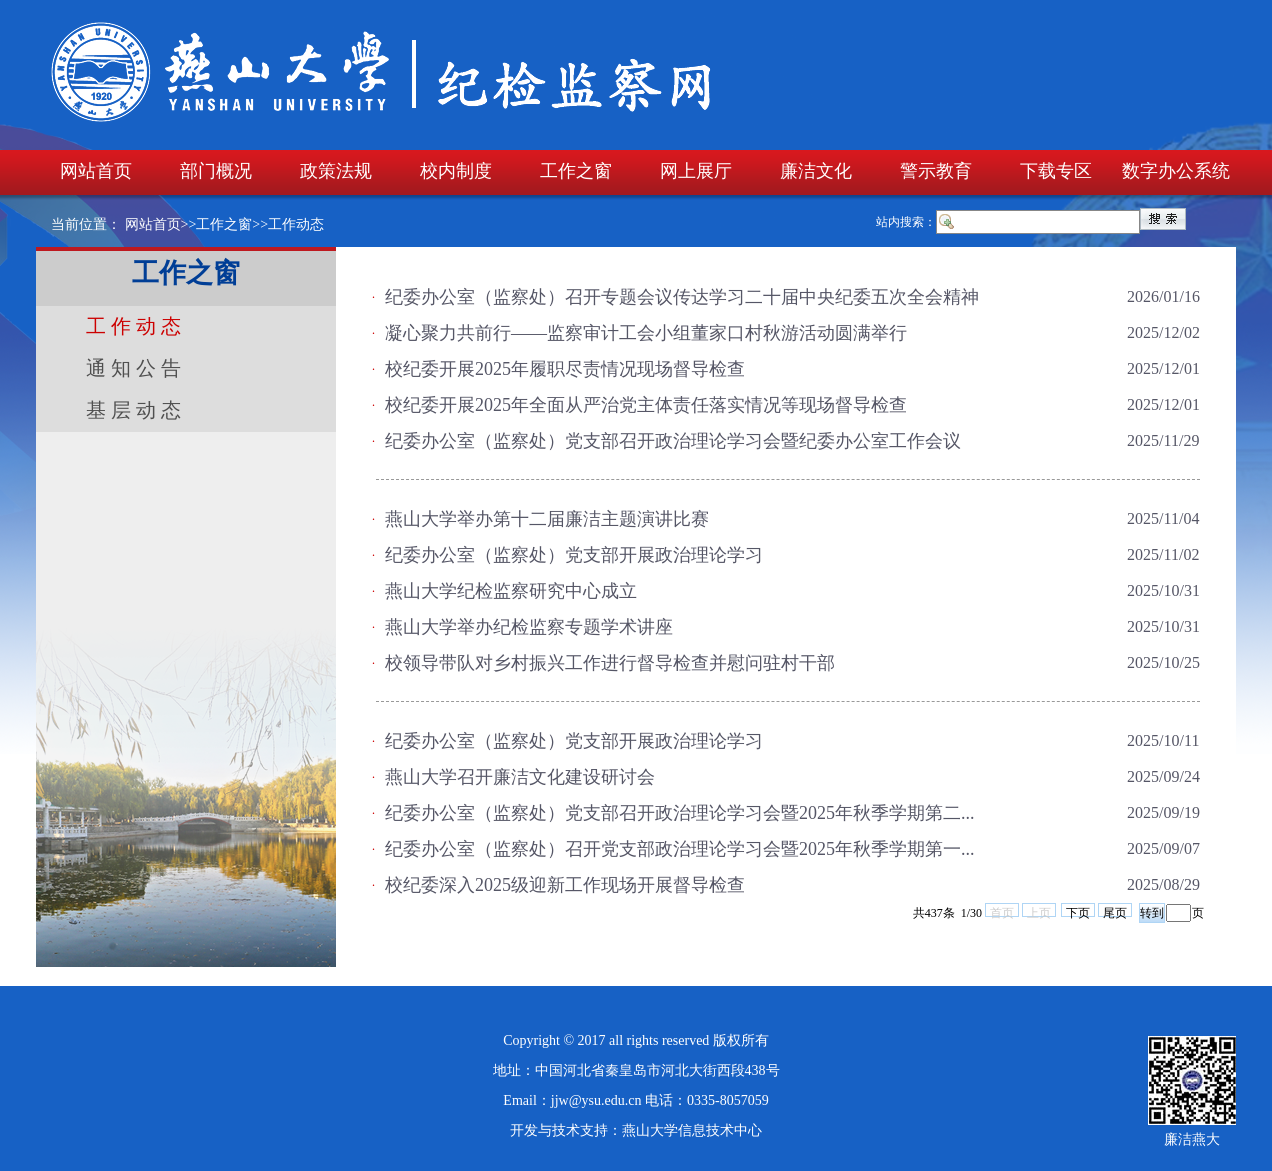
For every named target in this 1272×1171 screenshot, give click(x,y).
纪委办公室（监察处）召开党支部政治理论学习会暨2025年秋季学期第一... (680, 849)
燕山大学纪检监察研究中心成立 (511, 591)
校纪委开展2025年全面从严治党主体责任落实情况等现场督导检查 (646, 405)
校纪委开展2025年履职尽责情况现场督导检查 (565, 369)
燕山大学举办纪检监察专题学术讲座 (529, 627)
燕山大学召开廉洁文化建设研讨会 (520, 777)
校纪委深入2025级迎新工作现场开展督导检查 (565, 885)
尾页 (1115, 911)
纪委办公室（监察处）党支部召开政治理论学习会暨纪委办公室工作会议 (673, 441)
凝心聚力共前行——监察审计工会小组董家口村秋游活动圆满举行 (646, 333)
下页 (1078, 911)
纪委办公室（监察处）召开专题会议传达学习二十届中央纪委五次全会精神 (682, 297)
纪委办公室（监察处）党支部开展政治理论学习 (574, 555)
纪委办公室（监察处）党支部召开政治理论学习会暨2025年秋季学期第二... (680, 813)
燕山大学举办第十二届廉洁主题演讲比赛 (547, 519)
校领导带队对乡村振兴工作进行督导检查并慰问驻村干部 (610, 663)
